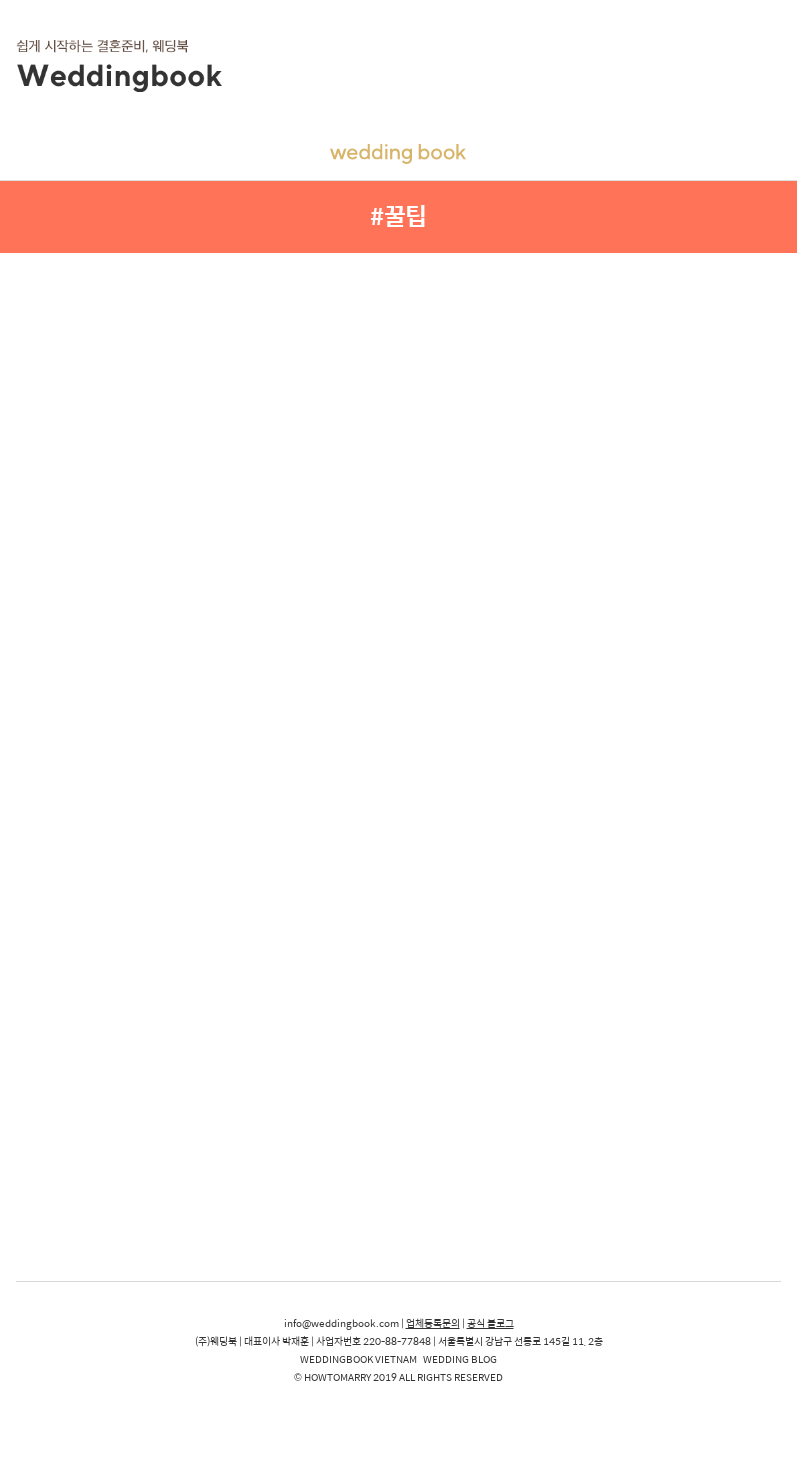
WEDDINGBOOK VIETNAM (358, 1359)
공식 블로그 (490, 1323)
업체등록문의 (433, 1323)
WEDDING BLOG (460, 1359)
